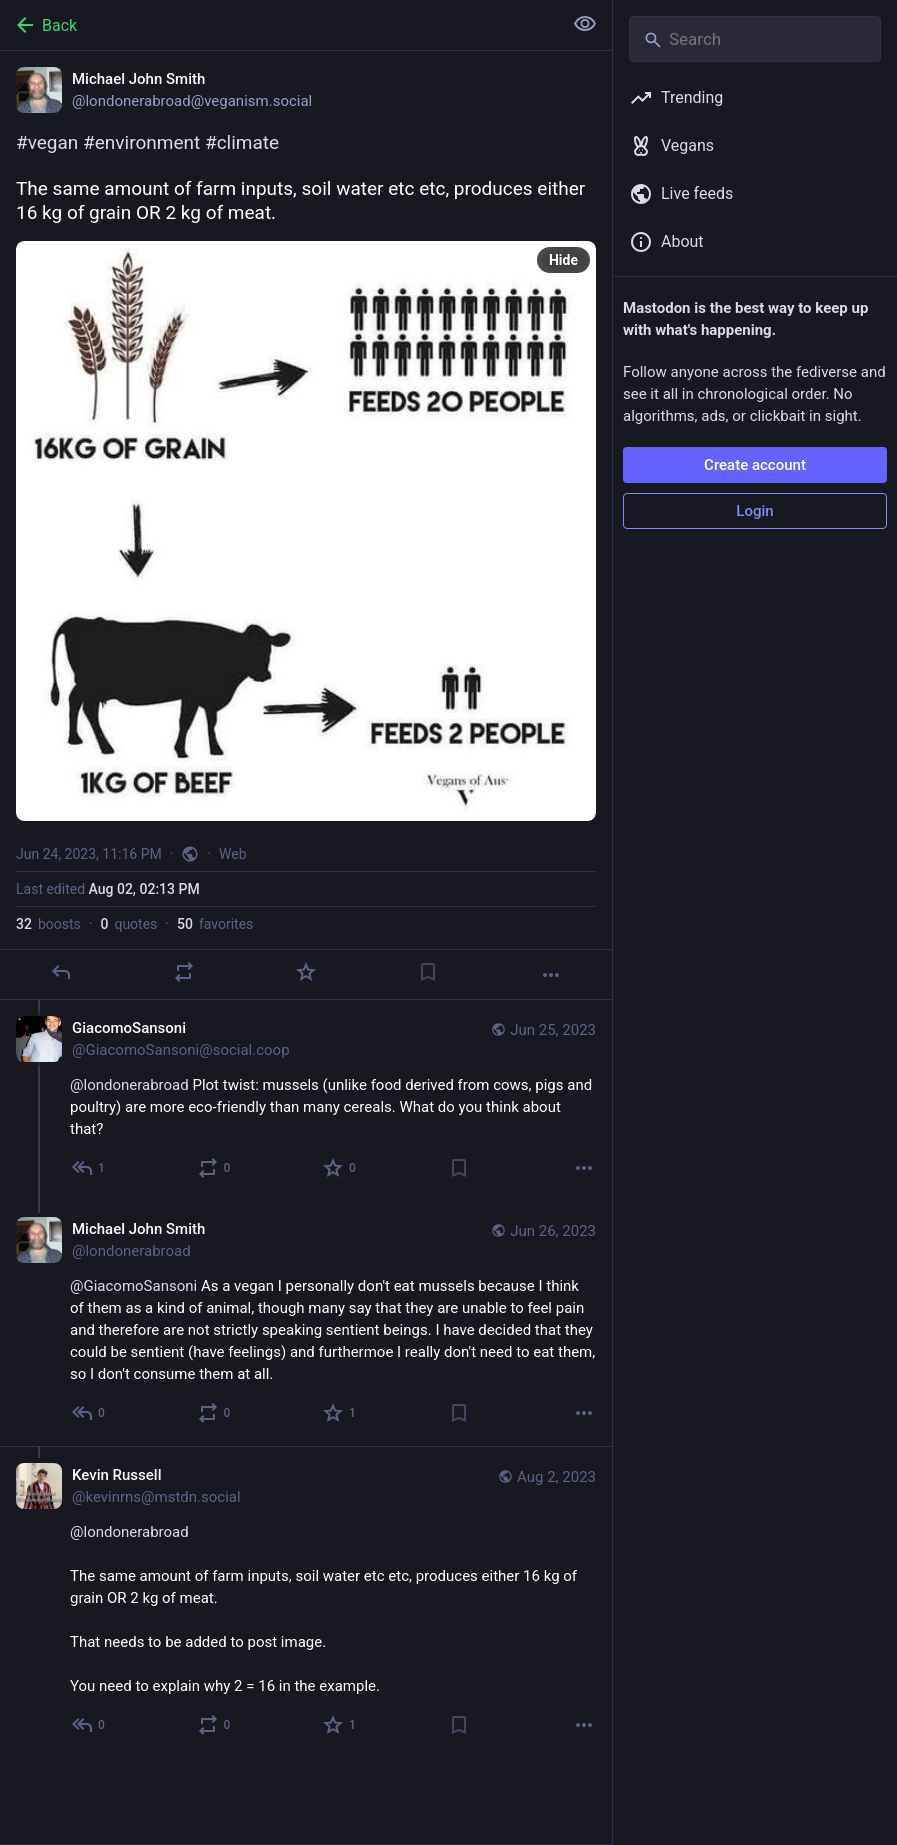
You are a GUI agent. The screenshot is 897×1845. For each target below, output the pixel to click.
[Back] (279, 25)
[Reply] (61, 972)
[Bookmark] (428, 972)
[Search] (755, 39)
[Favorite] (306, 972)
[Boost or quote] (184, 972)
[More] (551, 975)
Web (233, 854)
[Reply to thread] (89, 1168)
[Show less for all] (585, 24)
